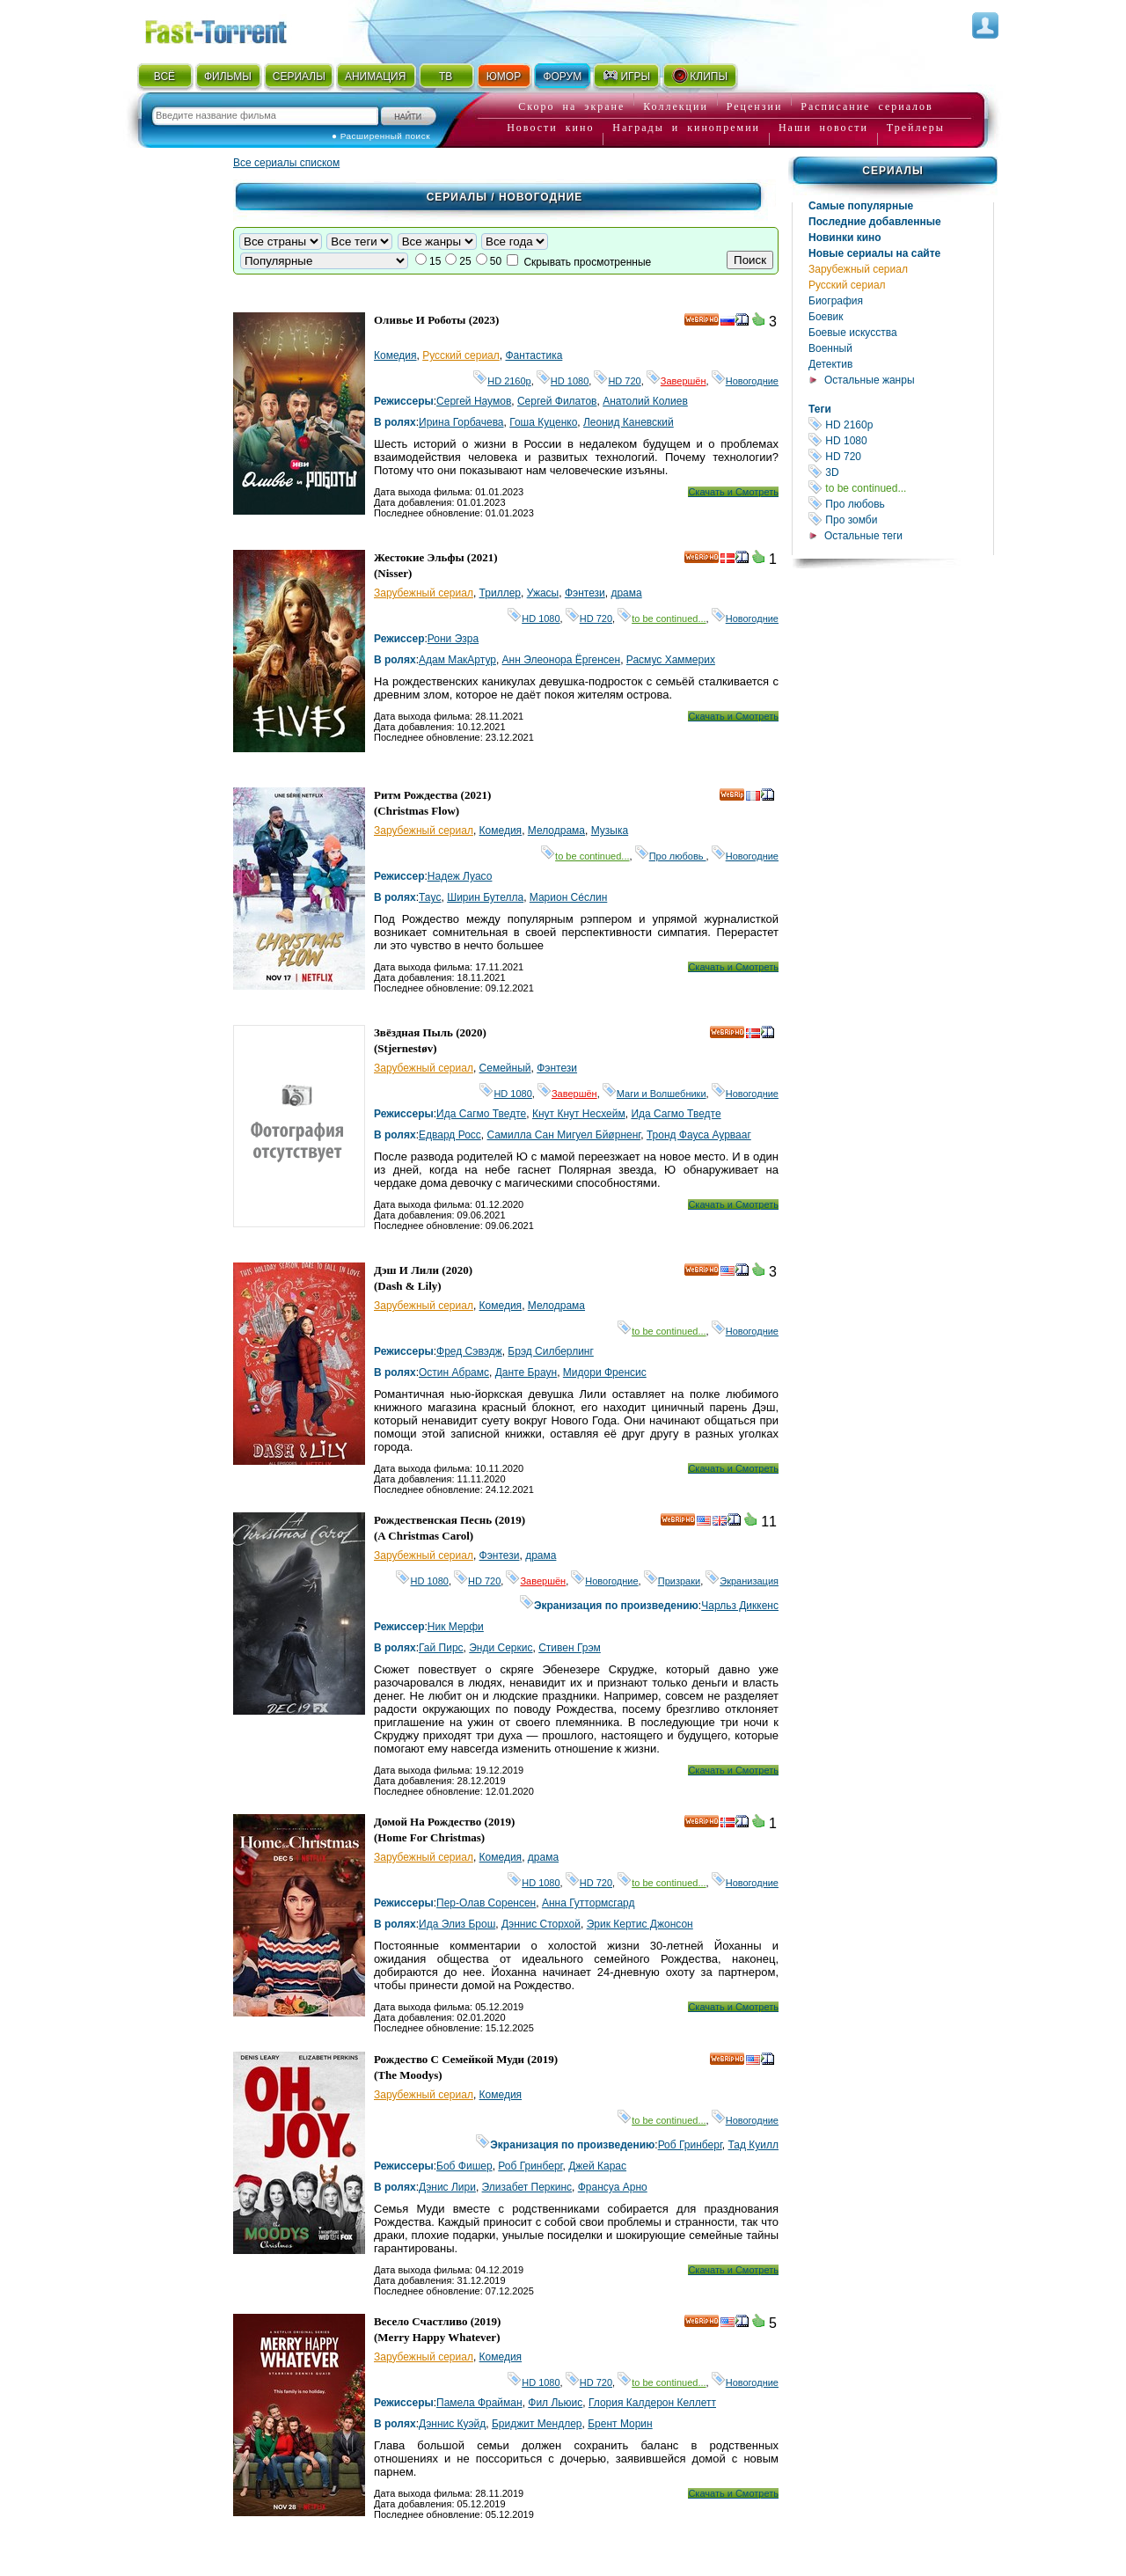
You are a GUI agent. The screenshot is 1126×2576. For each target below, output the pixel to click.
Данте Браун (526, 1372)
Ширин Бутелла (485, 897)
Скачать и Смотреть (733, 492)
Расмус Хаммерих (670, 660)
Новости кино (550, 127)
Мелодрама (556, 830)
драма (626, 593)
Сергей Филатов (557, 401)
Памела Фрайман (479, 2403)
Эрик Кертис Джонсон (640, 1924)
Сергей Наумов (473, 401)
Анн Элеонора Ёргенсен (561, 660)
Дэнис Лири (447, 2187)
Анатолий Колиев (645, 401)
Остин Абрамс (454, 1372)
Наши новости (823, 127)
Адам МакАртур (457, 660)
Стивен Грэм (569, 1648)
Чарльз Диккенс (740, 1605)
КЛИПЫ (699, 75)
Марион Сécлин (569, 897)
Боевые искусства (852, 332)
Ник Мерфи (456, 1627)
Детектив (830, 364)
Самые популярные (860, 206)
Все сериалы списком (286, 163)
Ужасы (543, 593)
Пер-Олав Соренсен (486, 1903)
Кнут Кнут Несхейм (578, 1114)
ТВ (445, 76)
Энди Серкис (500, 1648)
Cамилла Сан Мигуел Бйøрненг (564, 1135)
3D (900, 472)
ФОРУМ (562, 76)
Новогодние (745, 381)
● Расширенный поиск (381, 136)
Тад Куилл (753, 2145)
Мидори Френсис (605, 1372)
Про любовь (900, 503)
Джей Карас (597, 2166)
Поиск (750, 260)
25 (465, 261)
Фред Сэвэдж (469, 1351)
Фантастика (533, 355)
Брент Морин (620, 2424)
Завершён (676, 381)
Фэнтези (585, 593)
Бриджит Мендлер (537, 2424)
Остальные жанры (869, 380)
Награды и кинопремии (686, 127)
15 (435, 261)
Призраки (672, 1581)
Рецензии (755, 106)
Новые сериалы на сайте (874, 253)
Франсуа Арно (612, 2187)
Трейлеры (916, 127)
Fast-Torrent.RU (233, 28)
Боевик (826, 317)
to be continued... (900, 487)
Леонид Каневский (628, 422)
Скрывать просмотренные (587, 262)
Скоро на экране (571, 106)
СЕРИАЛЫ (299, 76)
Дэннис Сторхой (541, 1924)
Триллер (500, 593)
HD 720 (900, 456)
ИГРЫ (626, 75)
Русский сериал (847, 285)
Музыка (609, 830)
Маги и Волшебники (654, 1093)
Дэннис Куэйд (452, 2424)
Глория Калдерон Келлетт (652, 2403)
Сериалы (892, 171)
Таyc (430, 897)
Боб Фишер (464, 2166)
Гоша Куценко (543, 422)
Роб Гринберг (690, 2145)
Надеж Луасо (460, 876)
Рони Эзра (453, 639)
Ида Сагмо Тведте (481, 1114)
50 (495, 261)
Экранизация (742, 1581)
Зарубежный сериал (858, 269)
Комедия (395, 355)
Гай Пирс (441, 1648)
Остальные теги (863, 536)
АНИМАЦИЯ (375, 76)
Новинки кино (844, 237)
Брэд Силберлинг (551, 1351)
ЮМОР (503, 76)
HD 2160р (900, 424)
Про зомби (900, 519)
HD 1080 (900, 440)
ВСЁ (164, 76)
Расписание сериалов (866, 106)
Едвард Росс (450, 1135)
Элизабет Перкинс (527, 2187)
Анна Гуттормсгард (588, 1903)
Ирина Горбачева (461, 422)
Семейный (505, 1068)
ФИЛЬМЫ (228, 76)
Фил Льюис (555, 2403)
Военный (830, 348)
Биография (835, 301)
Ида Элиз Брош (457, 1924)
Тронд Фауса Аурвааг (699, 1135)
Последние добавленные (874, 222)
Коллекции (675, 106)
